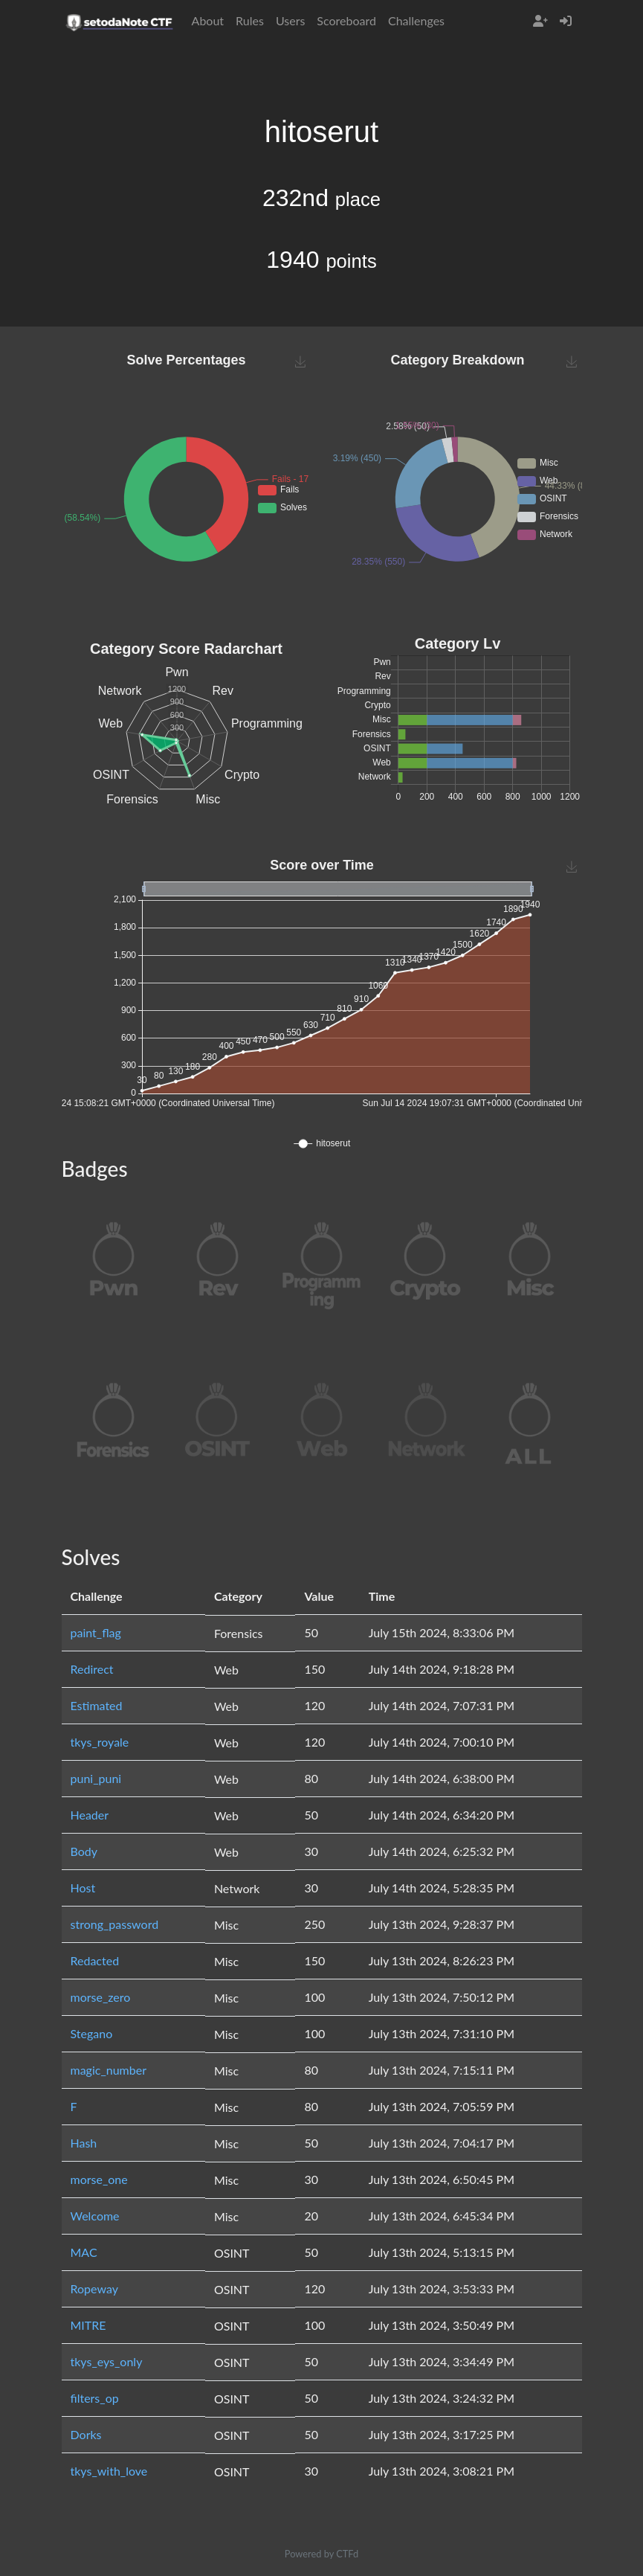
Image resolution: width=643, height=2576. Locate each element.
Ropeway (94, 2288)
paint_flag (96, 1632)
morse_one (99, 2179)
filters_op (95, 2398)
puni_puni (96, 1778)
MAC (84, 2252)
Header (90, 1815)
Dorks (86, 2434)
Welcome (95, 2216)
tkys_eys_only (107, 2361)
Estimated (97, 1705)
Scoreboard (346, 20)
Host (83, 1887)
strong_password (115, 1924)
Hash (84, 2143)
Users (290, 20)
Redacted (95, 1960)
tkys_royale (100, 1742)
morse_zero (101, 1997)
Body (84, 1851)
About (208, 20)
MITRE (88, 2325)
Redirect (92, 1669)
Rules (250, 20)
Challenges (416, 20)
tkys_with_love (109, 2471)
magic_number (109, 2070)
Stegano (92, 2033)
